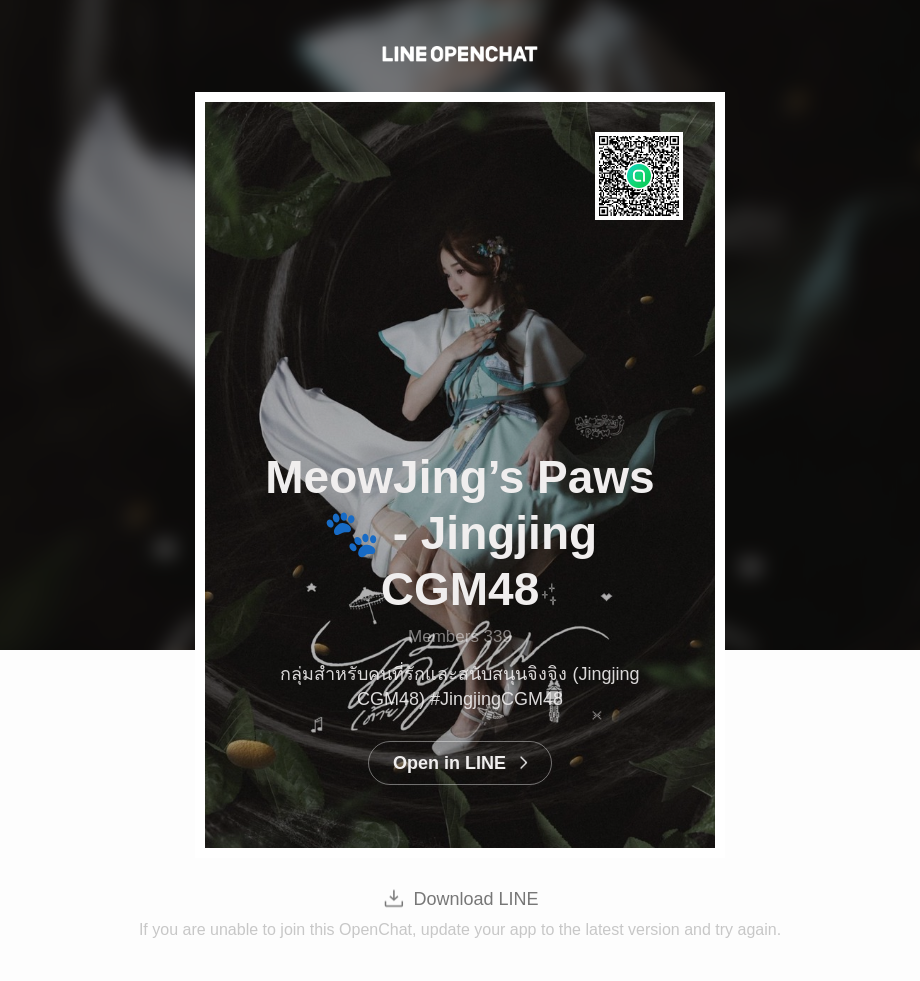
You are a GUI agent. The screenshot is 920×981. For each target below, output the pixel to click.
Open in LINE (449, 763)
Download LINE (475, 899)
